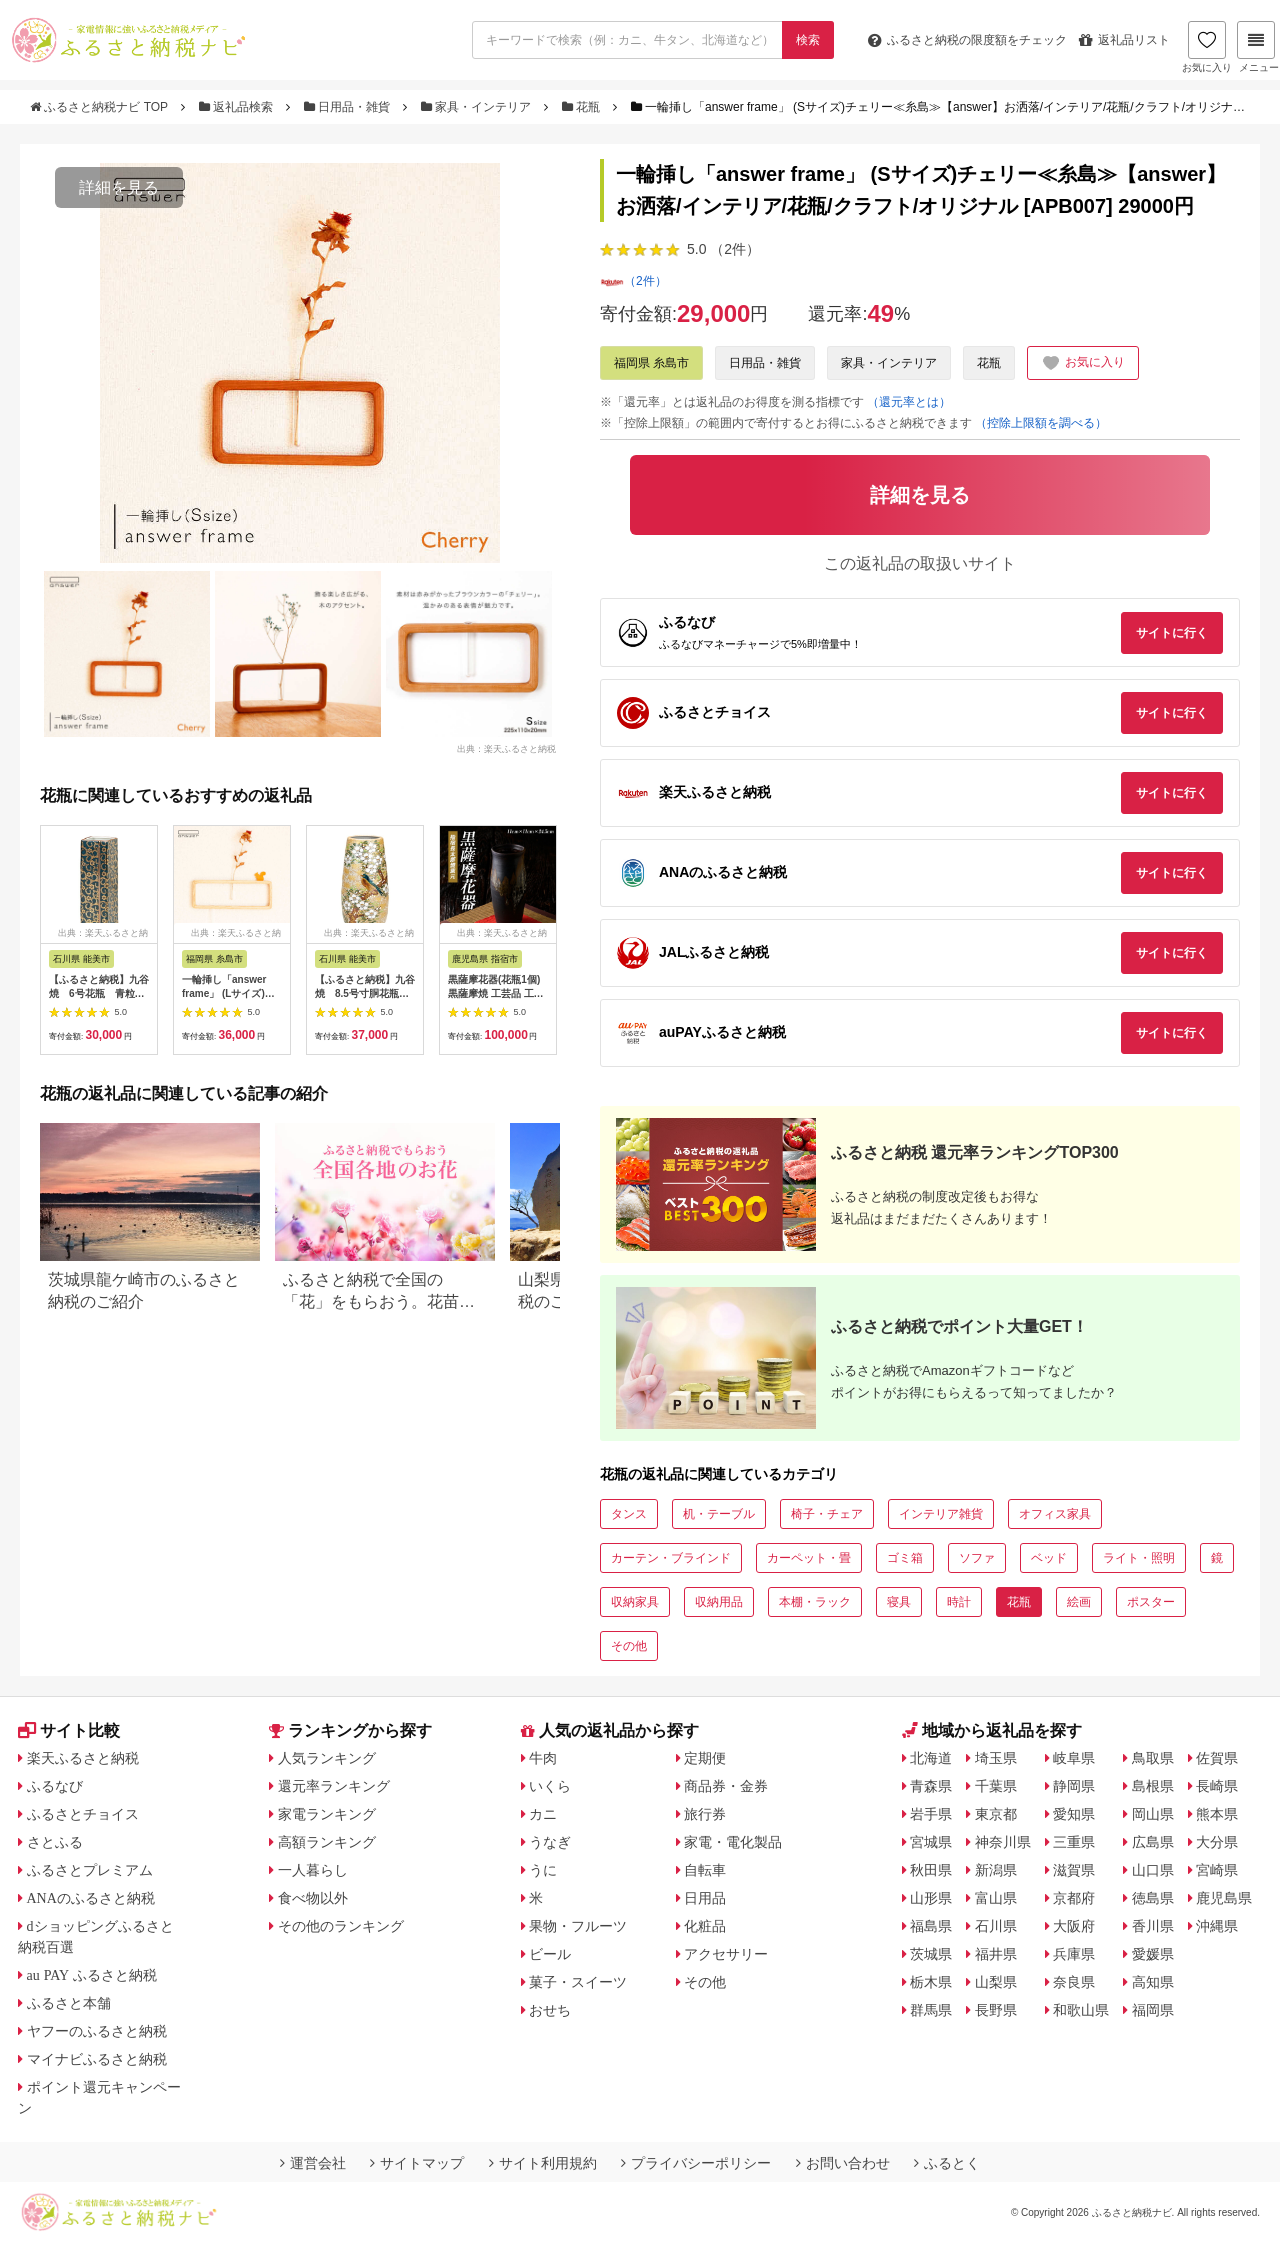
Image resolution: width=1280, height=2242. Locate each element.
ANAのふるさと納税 (91, 1898)
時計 (959, 1602)
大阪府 (1074, 1926)
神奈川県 (1003, 1842)
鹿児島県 (1224, 1898)
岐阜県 (1074, 1758)
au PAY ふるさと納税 (92, 1975)
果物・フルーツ (578, 1926)
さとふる (55, 1842)
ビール (550, 1954)
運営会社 (313, 2163)
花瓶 (583, 107)
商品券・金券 (726, 1786)
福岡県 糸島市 (651, 363)
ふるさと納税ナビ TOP (100, 107)
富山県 (996, 1898)
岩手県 (931, 1814)
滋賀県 (1074, 1870)
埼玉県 (996, 1758)
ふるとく (947, 2163)
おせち (550, 2010)
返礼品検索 (238, 107)
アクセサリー (726, 1954)
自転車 (705, 1870)
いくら (550, 1786)
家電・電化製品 (733, 1842)
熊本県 (1217, 1814)
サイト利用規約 (543, 2163)
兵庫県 (1074, 1954)
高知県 (1153, 1982)
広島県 (1153, 1842)
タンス (629, 1514)
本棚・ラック (815, 1602)
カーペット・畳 (809, 1558)
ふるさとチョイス (83, 1814)
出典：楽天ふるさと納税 (506, 748)
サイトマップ (417, 2163)
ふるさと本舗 (69, 2003)
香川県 (1153, 1926)
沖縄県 (1217, 1926)
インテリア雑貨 (941, 1514)
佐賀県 (1217, 1758)
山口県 (1153, 1870)
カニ (543, 1814)
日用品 (705, 1898)
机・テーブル (719, 1514)
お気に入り (1207, 47)
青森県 (931, 1786)
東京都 (996, 1814)
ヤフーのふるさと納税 (97, 2031)
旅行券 (705, 1814)
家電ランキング (327, 1814)
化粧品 (705, 1926)
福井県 (996, 1954)
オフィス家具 (1055, 1514)
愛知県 (1074, 1814)
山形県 (931, 1898)
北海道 (931, 1758)
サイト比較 (69, 1730)
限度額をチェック (967, 40)
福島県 (931, 1926)
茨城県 (931, 1954)
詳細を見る (119, 187)
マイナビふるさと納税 (97, 2059)
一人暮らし (313, 1870)
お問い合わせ (843, 2163)
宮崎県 (1217, 1870)
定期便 (705, 1758)
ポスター (1151, 1602)
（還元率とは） (909, 402)
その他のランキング (341, 1926)
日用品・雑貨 (349, 107)
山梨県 (996, 1982)
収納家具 (635, 1602)
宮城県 (931, 1842)
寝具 (899, 1602)
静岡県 (1074, 1786)
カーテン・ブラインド (671, 1558)
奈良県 (1074, 1982)
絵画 (1079, 1602)
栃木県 (931, 1982)
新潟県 (996, 1870)
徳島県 (1153, 1898)
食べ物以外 (313, 1898)
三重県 (1074, 1842)
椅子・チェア (827, 1514)
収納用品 (719, 1602)
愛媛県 (1153, 1954)
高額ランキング (327, 1842)
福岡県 (1153, 2010)
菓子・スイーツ (578, 1982)
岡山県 (1153, 1814)
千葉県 (996, 1786)
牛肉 (543, 1758)
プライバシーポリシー (696, 2163)
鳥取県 (1153, 1758)
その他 (629, 1646)
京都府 (1074, 1898)
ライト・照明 (1139, 1558)
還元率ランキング (334, 1786)
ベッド (1049, 1558)
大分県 (1217, 1842)
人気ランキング (327, 1758)
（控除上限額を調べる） (1041, 423)
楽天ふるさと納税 (83, 1758)
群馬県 (931, 2010)
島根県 (1153, 1786)
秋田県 (931, 1870)
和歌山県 (1081, 2010)
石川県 (996, 1926)
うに (543, 1870)
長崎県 (1217, 1786)
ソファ (977, 1558)
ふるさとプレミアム (90, 1870)
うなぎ (550, 1842)
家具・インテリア (478, 107)
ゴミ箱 (905, 1558)
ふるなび (55, 1786)
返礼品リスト (1124, 40)
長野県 (996, 2010)
